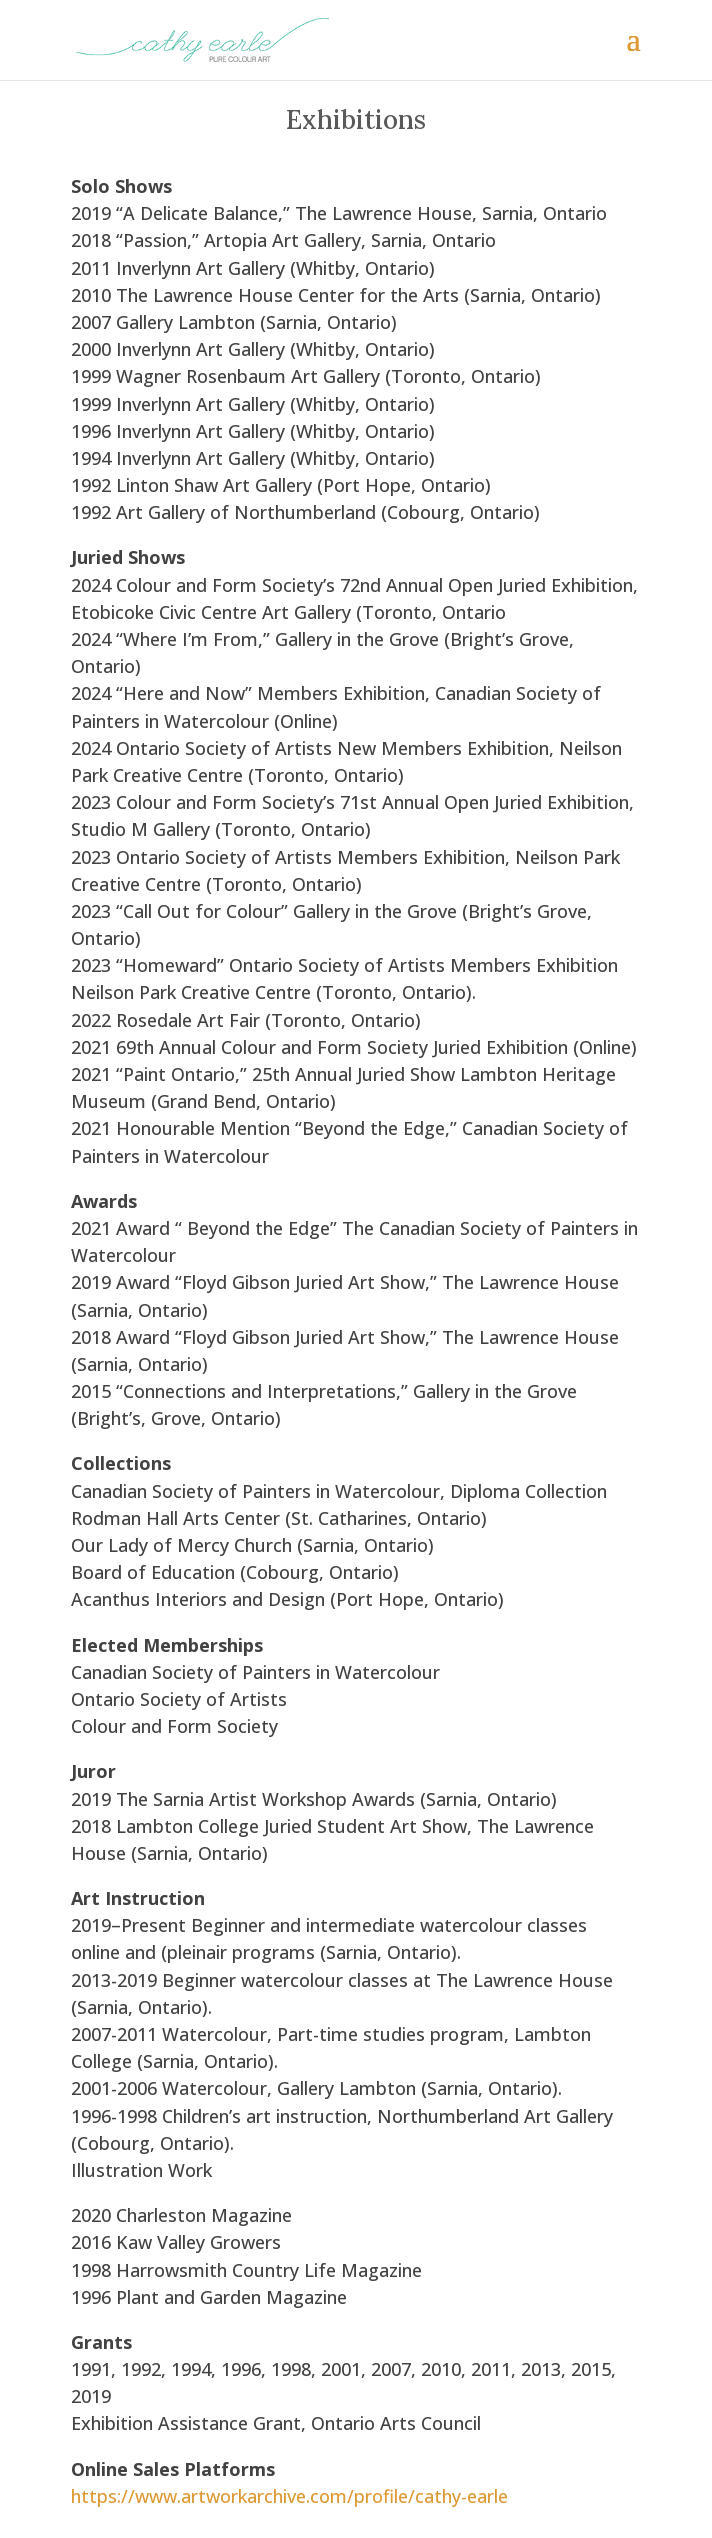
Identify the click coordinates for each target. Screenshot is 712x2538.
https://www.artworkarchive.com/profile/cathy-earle (289, 2496)
